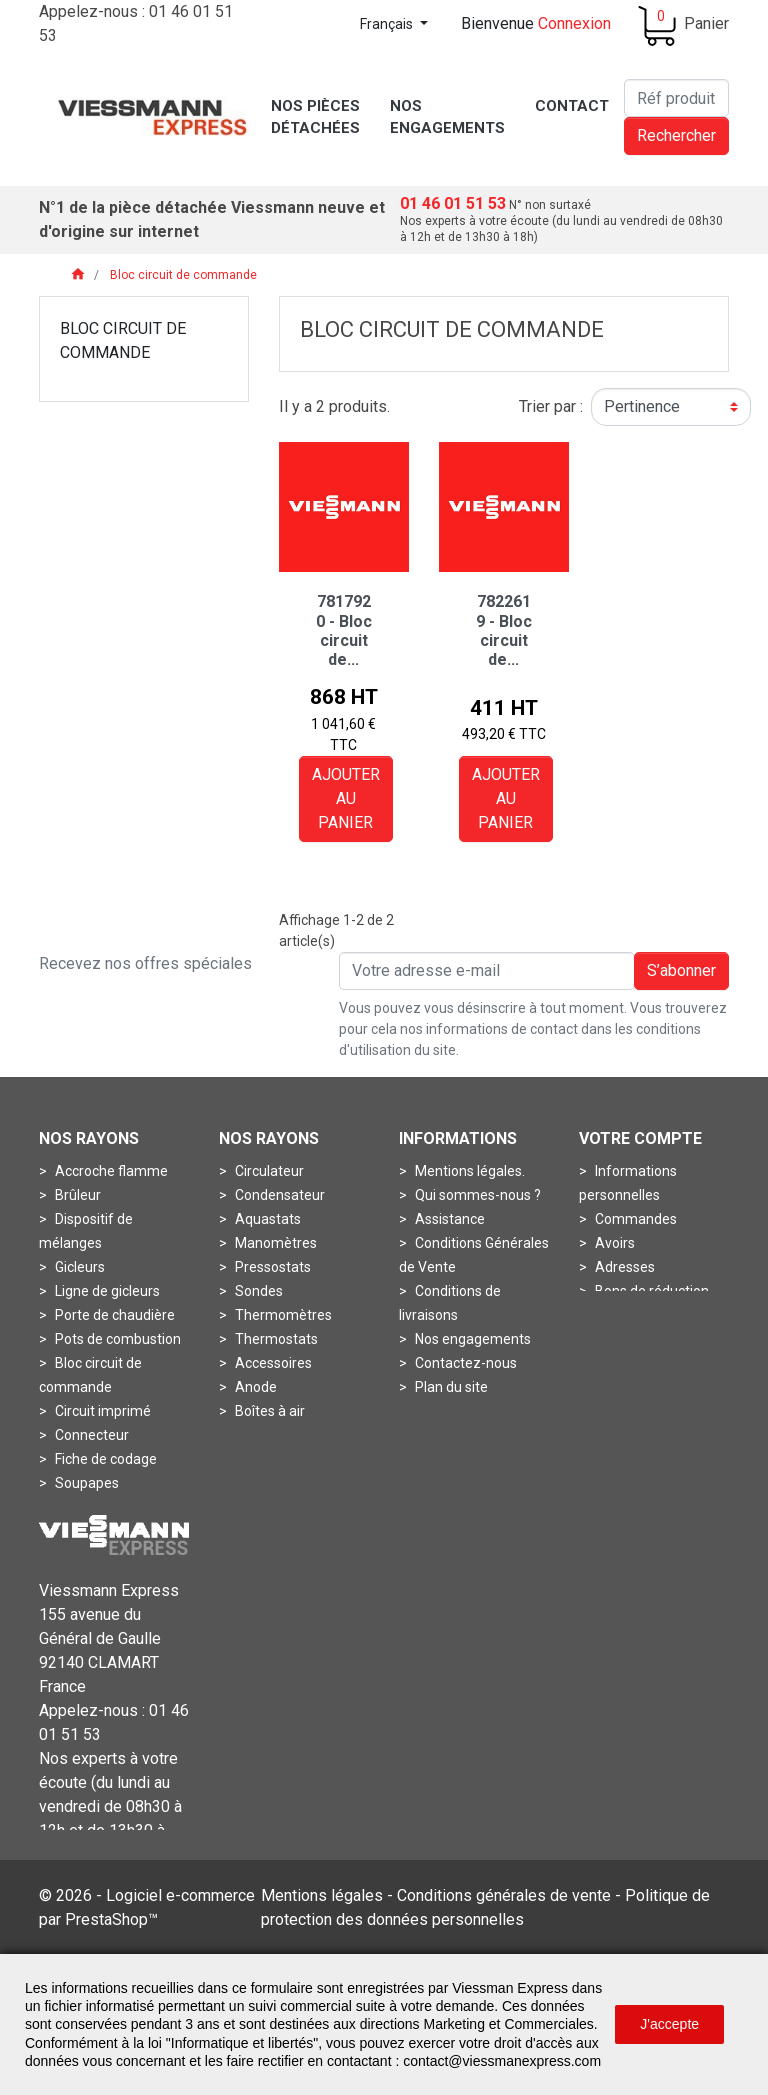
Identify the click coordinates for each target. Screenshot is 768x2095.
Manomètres (274, 1243)
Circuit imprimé (101, 1411)
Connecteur (90, 1435)
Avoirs (613, 1243)
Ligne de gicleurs (106, 1291)
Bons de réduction (650, 1291)
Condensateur (278, 1195)
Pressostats (271, 1267)
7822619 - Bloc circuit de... (504, 630)
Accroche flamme (110, 1171)
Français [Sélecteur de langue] (388, 24)
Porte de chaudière (113, 1315)
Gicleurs (78, 1267)
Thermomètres (282, 1315)
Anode (254, 1387)
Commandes (634, 1219)
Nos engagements (471, 1339)
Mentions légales (322, 1951)
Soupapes (85, 1483)
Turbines (81, 1507)
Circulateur (268, 1171)
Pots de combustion (116, 1339)
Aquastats (266, 1219)
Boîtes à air (268, 1411)
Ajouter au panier (346, 798)
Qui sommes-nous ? (476, 1195)
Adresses (623, 1267)
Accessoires (272, 1363)
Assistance (448, 1219)
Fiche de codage (104, 1459)
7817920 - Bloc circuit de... (344, 630)
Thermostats (275, 1339)
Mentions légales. (468, 1171)
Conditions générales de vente (504, 1951)
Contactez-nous (464, 1363)
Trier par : (551, 406)
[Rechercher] (676, 98)
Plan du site (450, 1387)
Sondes (257, 1291)
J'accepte (669, 2024)
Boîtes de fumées (289, 1435)
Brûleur (76, 1195)
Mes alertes (630, 1315)
